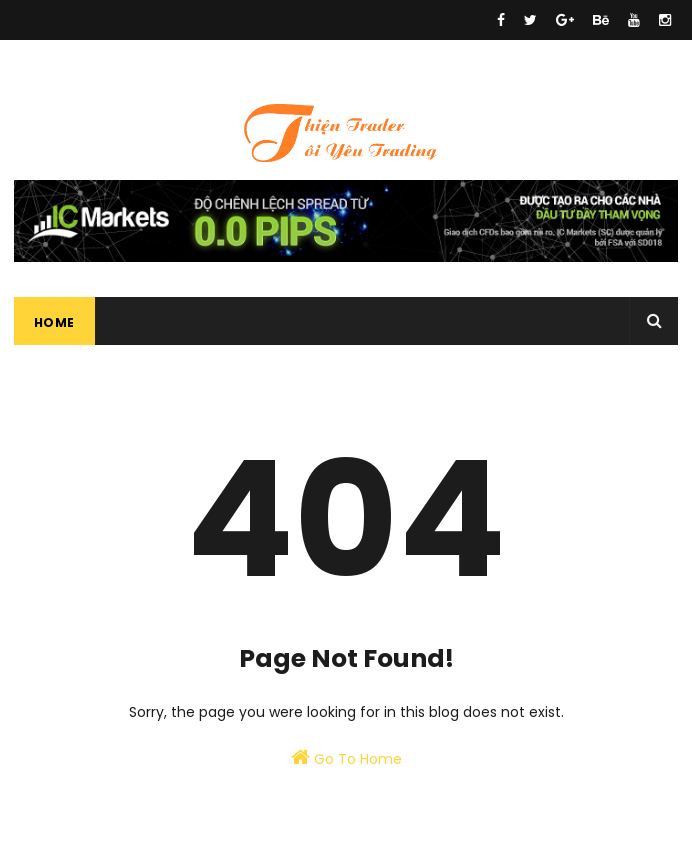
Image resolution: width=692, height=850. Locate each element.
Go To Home (346, 758)
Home (54, 322)
